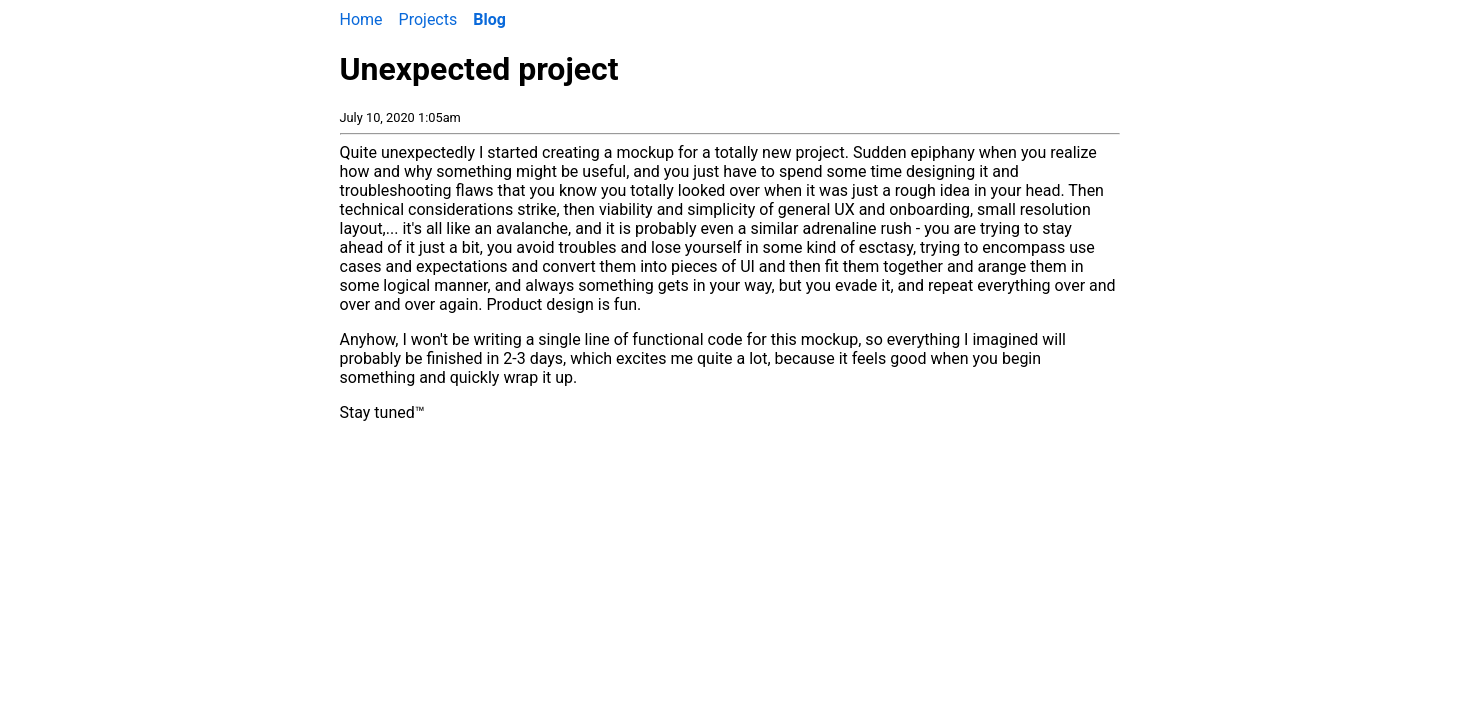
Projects (428, 19)
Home (361, 19)
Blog (489, 19)
